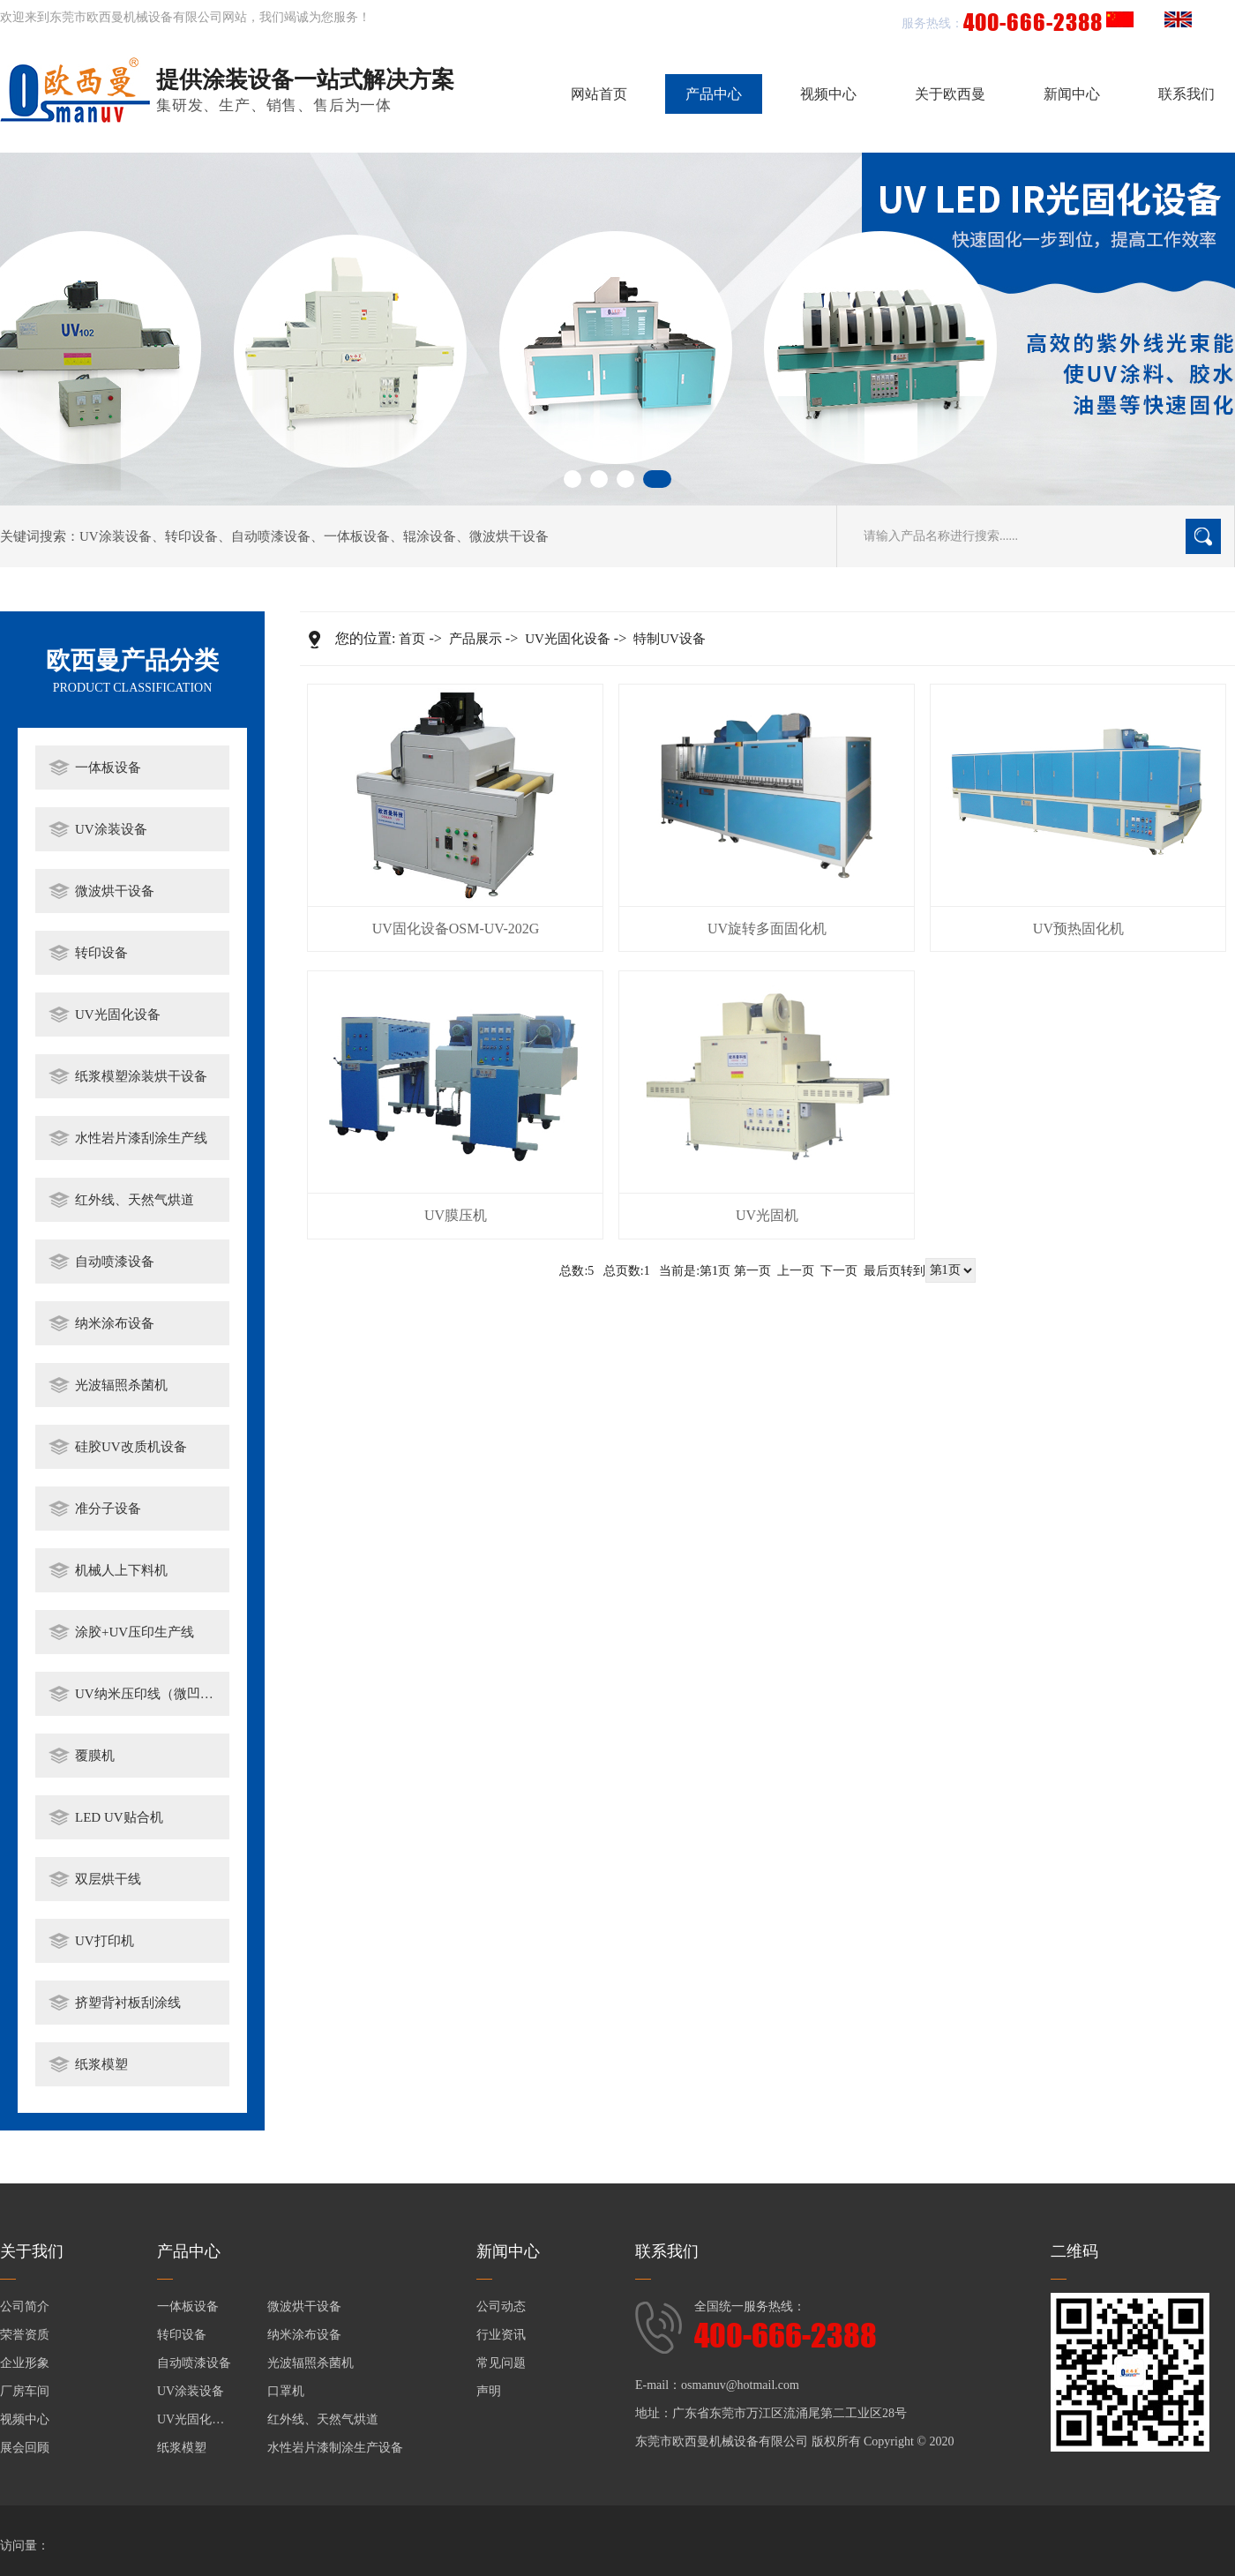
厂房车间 (24, 2391)
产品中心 (713, 93)
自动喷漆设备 (271, 536)
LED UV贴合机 (119, 1817)
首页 (412, 639)
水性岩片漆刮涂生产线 (141, 1138)
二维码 (1074, 2251)
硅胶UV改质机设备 (131, 1447)
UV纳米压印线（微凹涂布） (148, 1694)
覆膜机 (95, 1756)
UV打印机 (104, 1941)
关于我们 (32, 2251)
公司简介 (24, 2306)
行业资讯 (501, 2334)
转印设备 (191, 536)
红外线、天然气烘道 (134, 1200)
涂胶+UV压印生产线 (134, 1632)
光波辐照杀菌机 (121, 1385)
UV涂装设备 (115, 536)
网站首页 (599, 93)
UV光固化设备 (118, 1014)
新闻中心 (1072, 93)
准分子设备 (108, 1508)
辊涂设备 (429, 536)
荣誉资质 (24, 2334)
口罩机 (285, 2391)
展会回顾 (24, 2447)
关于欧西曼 (950, 93)
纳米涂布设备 (114, 1323)
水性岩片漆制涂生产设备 (335, 2447)
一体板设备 (357, 536)
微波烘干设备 (509, 536)
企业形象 (24, 2363)
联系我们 (1186, 93)
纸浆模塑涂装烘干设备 (141, 1076)
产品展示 (475, 639)
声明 (488, 2391)
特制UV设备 (669, 639)
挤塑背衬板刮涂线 (128, 2003)
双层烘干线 (108, 1879)
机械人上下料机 (121, 1570)
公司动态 (501, 2306)
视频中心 (828, 93)
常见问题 (501, 2363)
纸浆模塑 (101, 2064)
